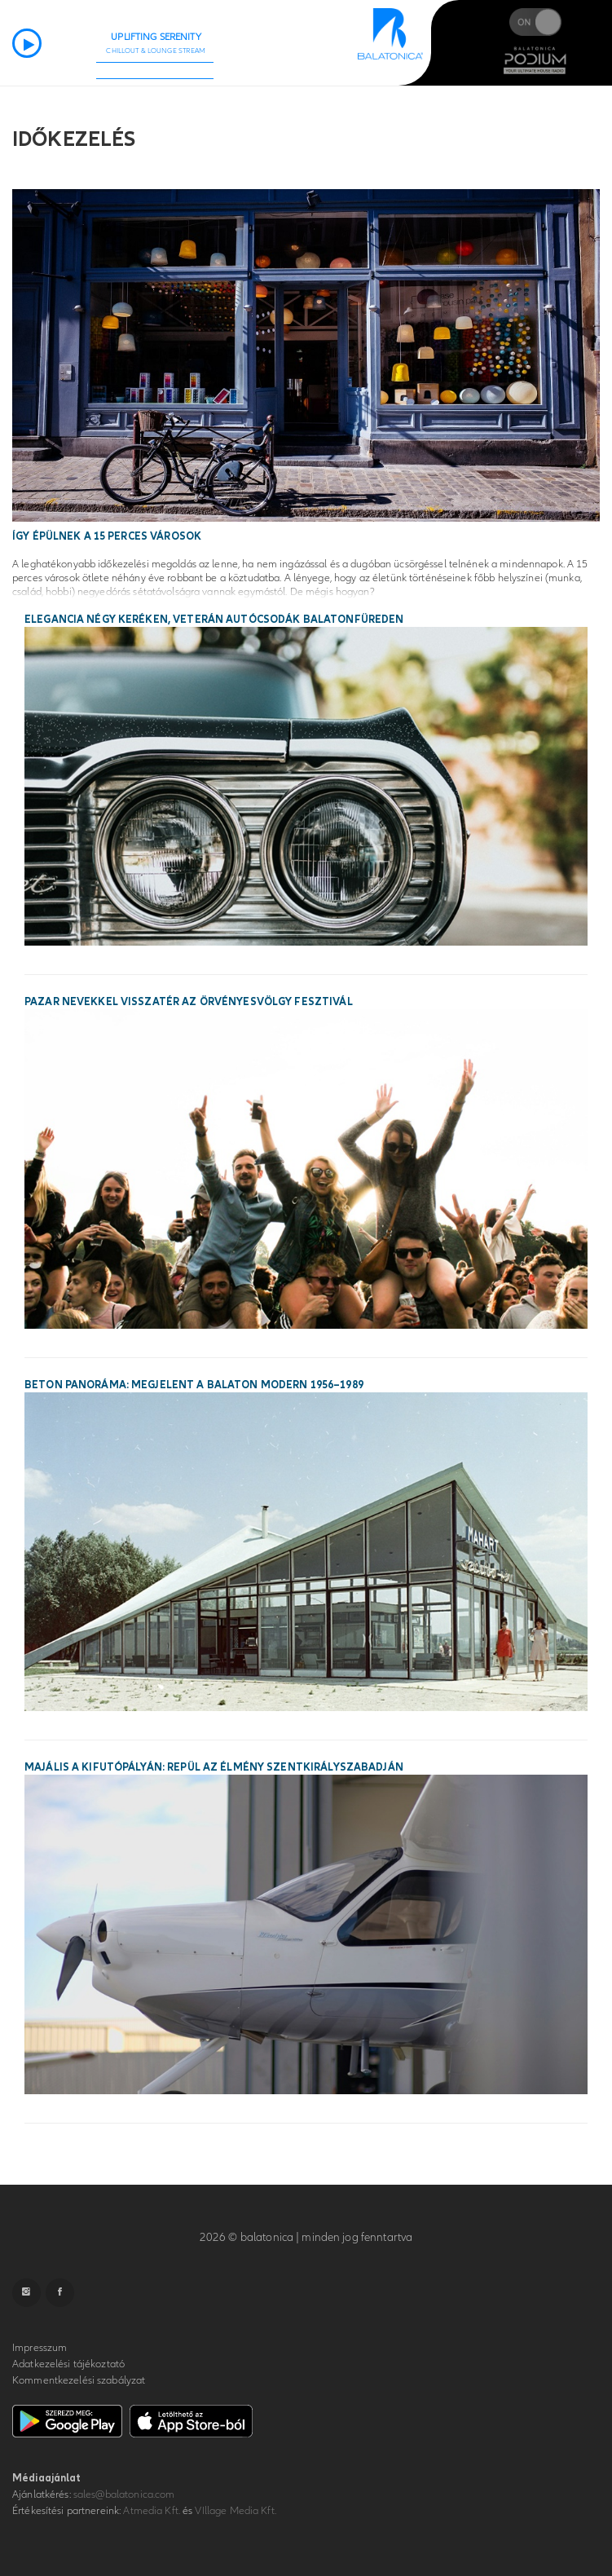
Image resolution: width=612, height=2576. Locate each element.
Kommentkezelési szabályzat (78, 2380)
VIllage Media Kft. (235, 2510)
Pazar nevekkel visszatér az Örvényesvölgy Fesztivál (188, 1001)
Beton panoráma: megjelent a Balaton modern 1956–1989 (193, 1385)
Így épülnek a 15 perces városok (106, 536)
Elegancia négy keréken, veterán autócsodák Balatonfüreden (213, 619)
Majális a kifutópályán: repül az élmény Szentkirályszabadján (213, 1767)
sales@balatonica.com (124, 2494)
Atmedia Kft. (151, 2510)
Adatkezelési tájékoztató (68, 2364)
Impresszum (39, 2347)
